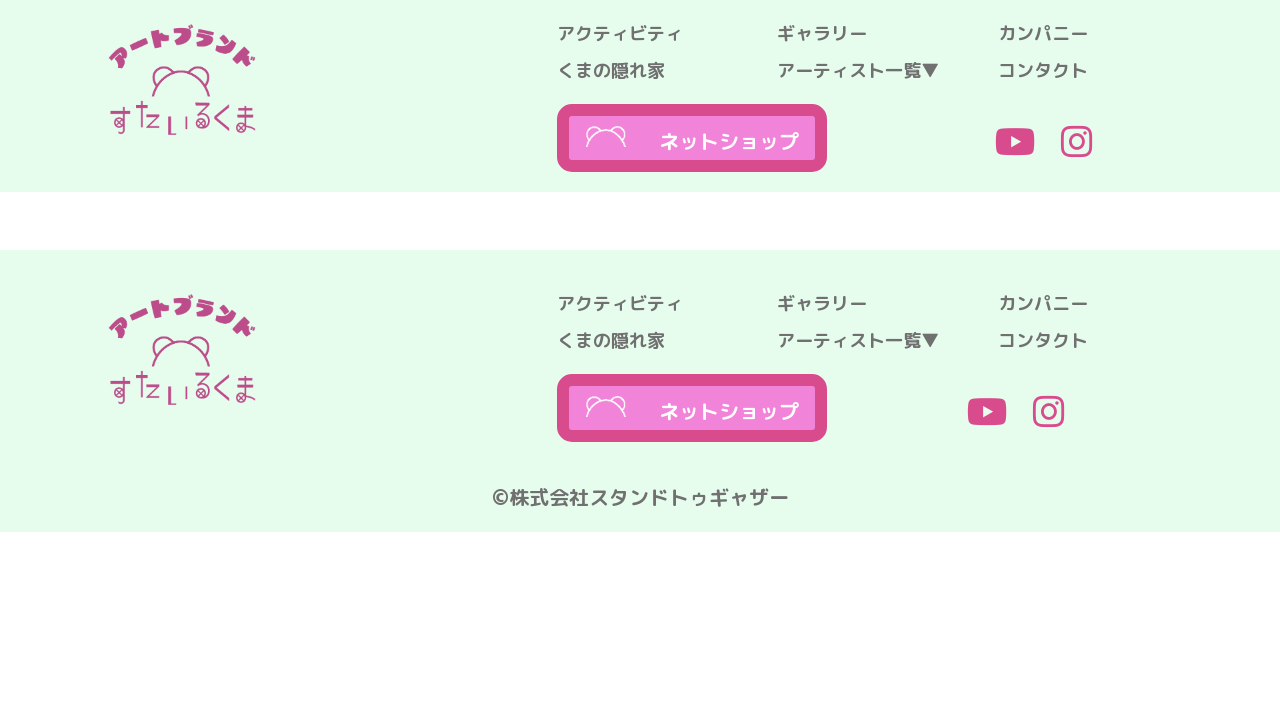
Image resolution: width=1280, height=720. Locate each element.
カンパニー (1043, 33)
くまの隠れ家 (611, 70)
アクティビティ (620, 33)
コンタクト (1043, 70)
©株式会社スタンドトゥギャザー (640, 497)
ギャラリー (822, 33)
